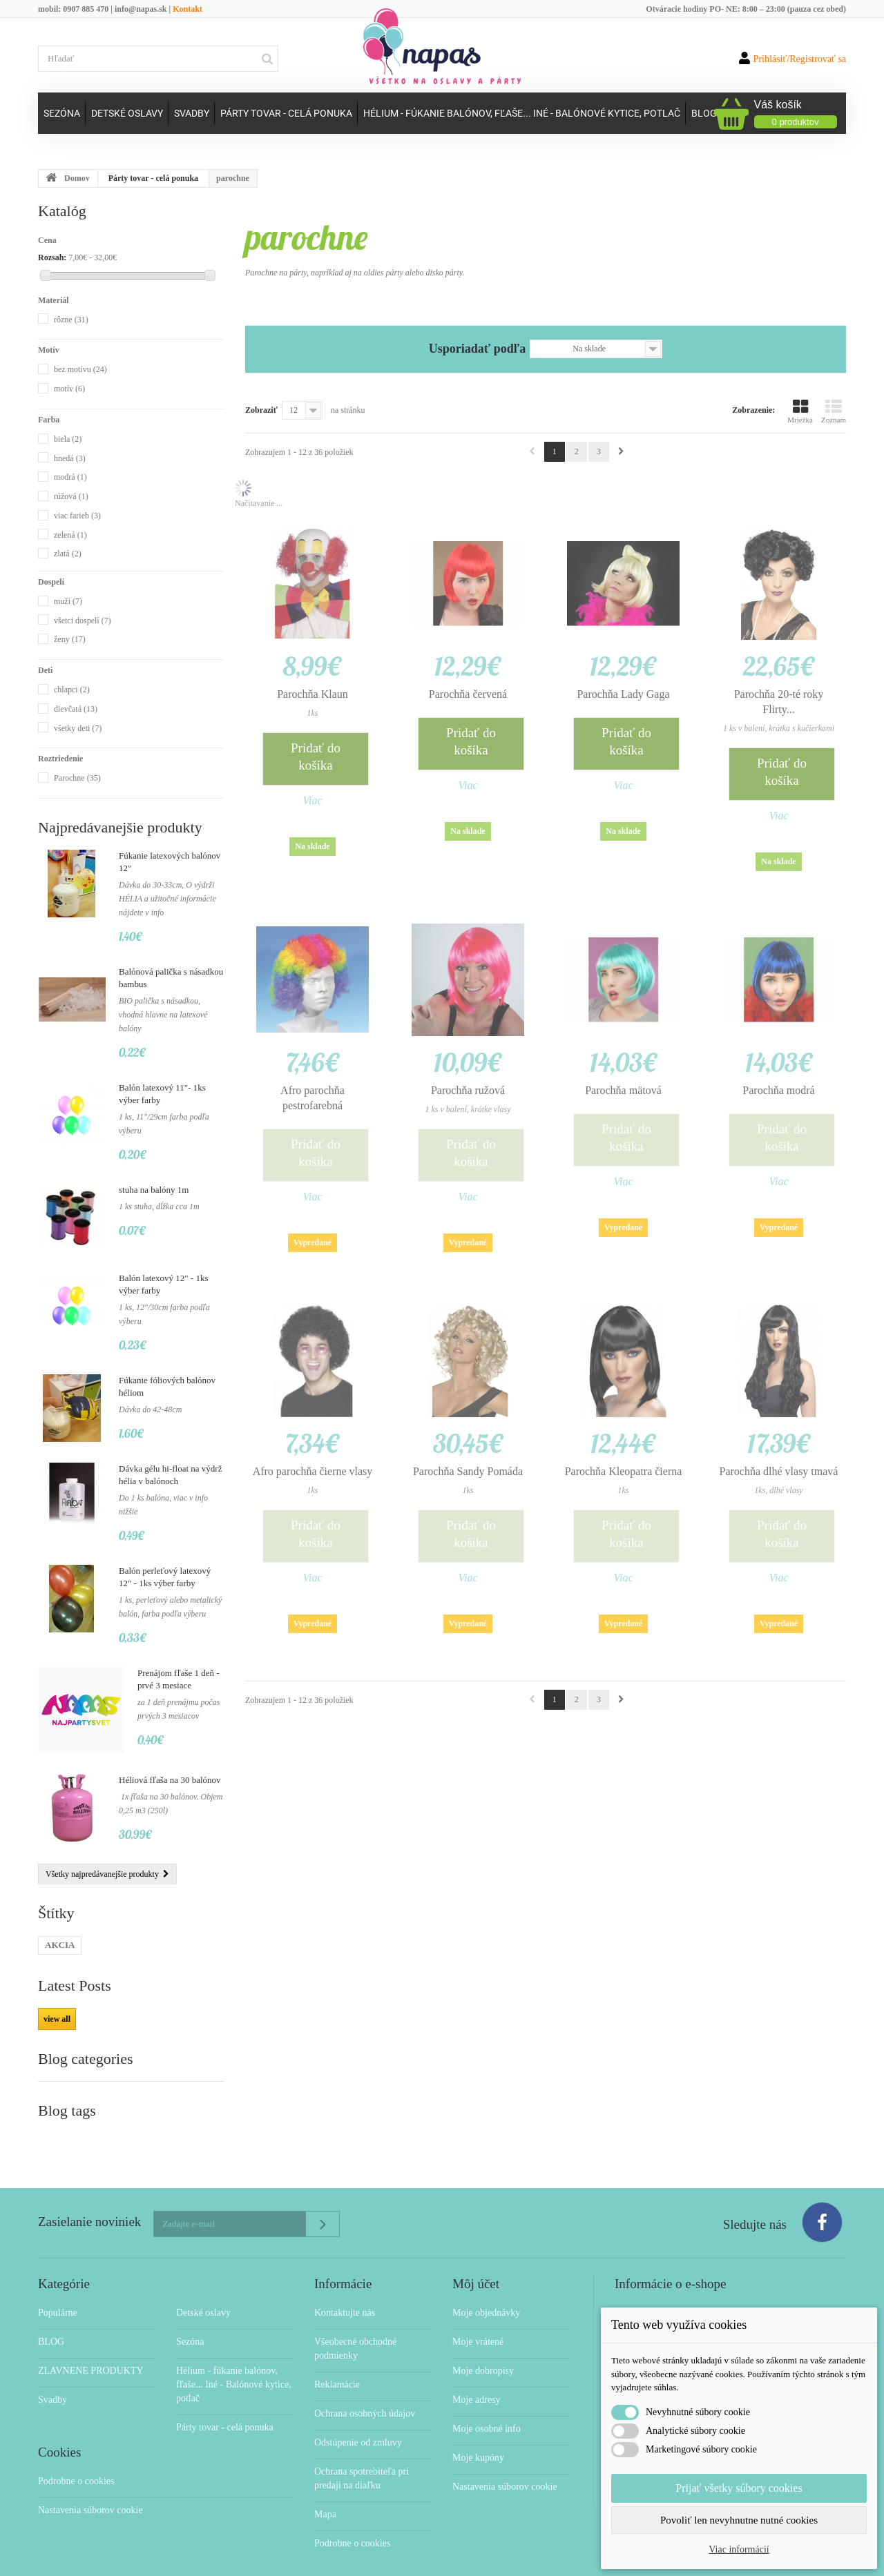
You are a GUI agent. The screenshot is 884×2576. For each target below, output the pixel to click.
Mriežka (800, 411)
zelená (70, 535)
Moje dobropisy (483, 2343)
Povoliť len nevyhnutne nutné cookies (739, 2520)
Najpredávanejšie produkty (120, 827)
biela (67, 439)
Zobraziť (261, 410)
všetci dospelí (82, 620)
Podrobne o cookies (76, 2453)
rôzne (71, 319)
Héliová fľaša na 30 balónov (170, 1780)
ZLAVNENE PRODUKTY (91, 2343)
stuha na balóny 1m (154, 1189)
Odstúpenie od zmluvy (358, 2415)
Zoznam (833, 411)
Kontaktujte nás (344, 2285)
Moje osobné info (486, 2401)
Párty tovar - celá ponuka (286, 113)
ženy (70, 639)
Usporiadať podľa (477, 348)
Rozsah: (52, 257)
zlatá (67, 553)
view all (57, 2019)
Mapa (325, 2486)
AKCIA (60, 1945)
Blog (704, 113)
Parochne (77, 778)
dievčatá (75, 709)
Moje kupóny (478, 2430)
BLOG (51, 2314)
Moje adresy (476, 2372)
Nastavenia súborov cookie (90, 2482)
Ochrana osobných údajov (364, 2386)
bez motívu (80, 369)
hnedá (70, 458)
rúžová (71, 496)
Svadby (191, 113)
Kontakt (187, 9)
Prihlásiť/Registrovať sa (792, 58)
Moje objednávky (486, 2285)
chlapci (72, 689)
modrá (70, 477)
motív (69, 388)
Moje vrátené (477, 2314)
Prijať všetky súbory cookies (738, 2488)
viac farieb (77, 515)
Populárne (57, 2285)
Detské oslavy (127, 113)
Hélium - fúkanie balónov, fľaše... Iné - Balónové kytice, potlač (521, 113)
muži (68, 601)
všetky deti (78, 728)
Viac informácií (739, 2549)
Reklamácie (337, 2357)
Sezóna (62, 113)
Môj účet (475, 2256)
